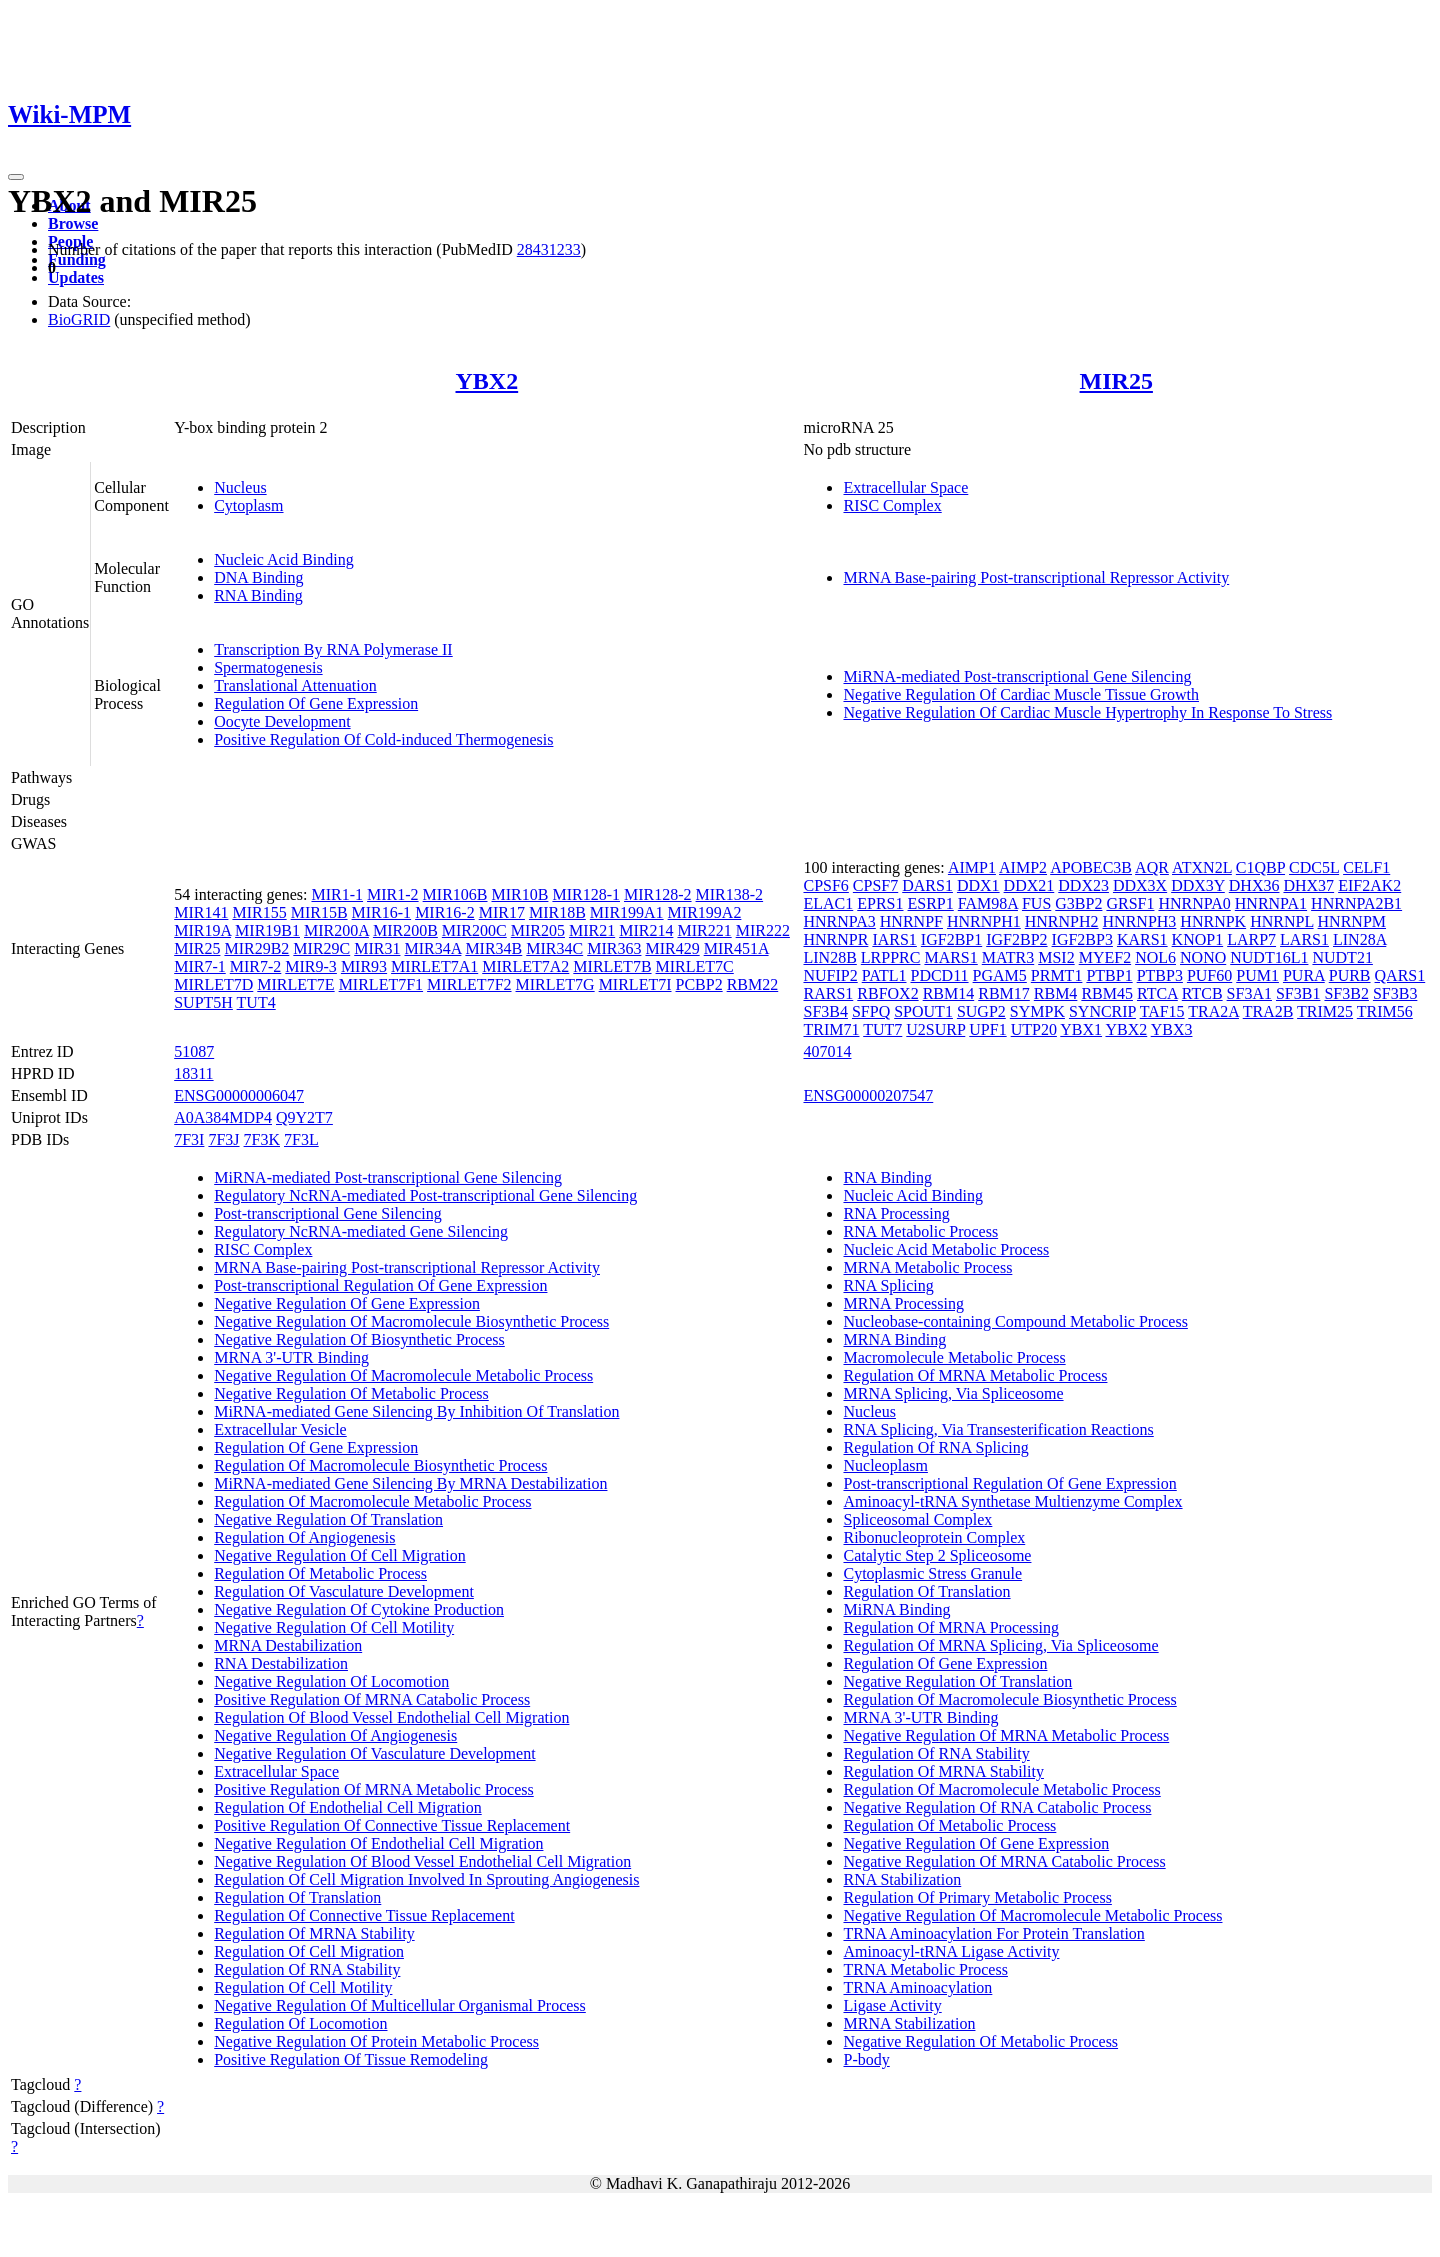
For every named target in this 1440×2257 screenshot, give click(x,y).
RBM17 (1004, 993)
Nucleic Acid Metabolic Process (946, 1249)
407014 (827, 1051)
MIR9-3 (311, 966)
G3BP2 (1078, 903)
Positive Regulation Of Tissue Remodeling (351, 2059)
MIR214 (646, 930)
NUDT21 (1342, 957)
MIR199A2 (705, 912)
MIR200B (405, 930)
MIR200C (474, 930)
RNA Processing (896, 1213)
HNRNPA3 (839, 921)
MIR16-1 (382, 912)
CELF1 (1366, 867)
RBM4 (1056, 993)
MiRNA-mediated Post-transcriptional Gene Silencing (1017, 676)
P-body (866, 2059)
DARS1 (927, 885)
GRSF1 (1130, 903)
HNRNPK (1213, 921)
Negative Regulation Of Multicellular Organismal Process (400, 2005)
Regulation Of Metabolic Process (320, 1573)
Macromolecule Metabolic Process (954, 1357)
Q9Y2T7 (304, 1117)
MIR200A (336, 930)
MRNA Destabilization (288, 1645)
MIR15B (319, 912)
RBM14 (949, 993)
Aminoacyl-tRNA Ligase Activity (951, 1951)
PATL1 (884, 975)
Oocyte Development (282, 721)
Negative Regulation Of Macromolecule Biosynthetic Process (411, 1321)
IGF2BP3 (1082, 939)
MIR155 (259, 912)
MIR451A (736, 948)
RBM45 (1107, 993)
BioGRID (79, 319)
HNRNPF (911, 921)
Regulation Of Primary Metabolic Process (977, 1897)
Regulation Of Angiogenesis (304, 1537)
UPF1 (987, 1029)
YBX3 (1172, 1029)
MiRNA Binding (896, 1609)
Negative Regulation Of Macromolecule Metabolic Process (403, 1375)
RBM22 (753, 984)
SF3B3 (1395, 993)
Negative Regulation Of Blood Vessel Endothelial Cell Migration (422, 1861)
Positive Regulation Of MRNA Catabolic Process (372, 1699)
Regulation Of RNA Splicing (935, 1447)
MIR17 (502, 912)
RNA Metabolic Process (920, 1231)
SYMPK (1037, 1011)
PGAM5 (1000, 975)
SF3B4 (825, 1011)
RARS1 (828, 993)
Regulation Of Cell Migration (309, 1951)
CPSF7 (875, 885)
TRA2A (1213, 1011)
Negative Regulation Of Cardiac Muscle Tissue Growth (1021, 694)
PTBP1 (1109, 975)
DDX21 (1029, 885)
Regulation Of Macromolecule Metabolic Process (372, 1501)
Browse (73, 223)
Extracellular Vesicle (280, 1429)
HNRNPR (835, 939)
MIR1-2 (393, 894)
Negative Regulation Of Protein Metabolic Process (376, 2041)
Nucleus (240, 487)
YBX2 (487, 381)
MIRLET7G (555, 984)
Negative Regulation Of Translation (328, 1519)
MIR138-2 (730, 894)
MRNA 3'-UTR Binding (291, 1357)
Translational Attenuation (295, 685)
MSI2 (1056, 957)
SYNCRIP (1102, 1011)
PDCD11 (939, 975)
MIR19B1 (267, 930)
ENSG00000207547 (868, 1095)
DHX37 (1308, 885)
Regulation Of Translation (297, 1897)
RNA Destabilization (281, 1663)
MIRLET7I (635, 984)
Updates (76, 277)
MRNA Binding (894, 1339)
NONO (1203, 957)
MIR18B (557, 912)
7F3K (262, 1139)
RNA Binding (258, 595)
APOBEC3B (1091, 867)
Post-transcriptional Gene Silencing (328, 1213)
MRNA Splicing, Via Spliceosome (953, 1393)
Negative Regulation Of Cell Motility (334, 1627)
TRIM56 (1385, 1011)
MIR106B (455, 894)
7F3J (223, 1139)
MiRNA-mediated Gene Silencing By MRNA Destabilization (410, 1483)
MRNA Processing (903, 1303)
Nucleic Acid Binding (284, 559)
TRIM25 (1325, 1011)
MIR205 (538, 930)
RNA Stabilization (902, 1879)
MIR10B (520, 894)
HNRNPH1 (984, 921)
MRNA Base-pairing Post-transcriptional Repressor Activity (1036, 577)
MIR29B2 (256, 948)
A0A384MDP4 (223, 1117)
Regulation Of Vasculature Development (344, 1591)
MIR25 (1116, 381)
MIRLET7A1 (434, 966)
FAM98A (988, 903)
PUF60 (1209, 975)
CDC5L (1314, 867)
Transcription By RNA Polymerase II (333, 649)
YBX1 (1081, 1029)
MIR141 (201, 912)
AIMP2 (1023, 867)
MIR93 (364, 966)
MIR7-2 (256, 966)
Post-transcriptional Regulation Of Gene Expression (380, 1285)
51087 (194, 1051)
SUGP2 (981, 1011)
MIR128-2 (658, 894)
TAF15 (1162, 1011)
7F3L (301, 1139)
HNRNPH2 (1062, 921)
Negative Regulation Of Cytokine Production (359, 1609)
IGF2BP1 (951, 939)
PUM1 (1257, 975)
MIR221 (704, 930)
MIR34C (554, 948)
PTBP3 (1160, 975)
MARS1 (950, 957)
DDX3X (1140, 885)
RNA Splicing (888, 1285)
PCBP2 (699, 984)
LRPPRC (891, 957)
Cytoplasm (248, 505)
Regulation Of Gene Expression (316, 703)
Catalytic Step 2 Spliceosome (937, 1555)
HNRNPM (1352, 921)
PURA (1304, 975)
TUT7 (882, 1029)
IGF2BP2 (1016, 939)
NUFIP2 (830, 975)
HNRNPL (1281, 921)
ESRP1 (931, 903)
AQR (1152, 867)
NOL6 (1155, 957)
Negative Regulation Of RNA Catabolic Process (997, 1807)
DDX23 (1083, 885)
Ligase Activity (892, 2005)
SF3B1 (1298, 993)
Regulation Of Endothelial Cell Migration (348, 1807)
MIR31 (377, 948)
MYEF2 (1105, 957)
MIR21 (592, 930)
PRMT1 (1057, 975)
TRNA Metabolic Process (925, 1969)
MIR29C (321, 948)
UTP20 (1034, 1029)
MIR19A (202, 930)
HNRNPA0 (1194, 903)
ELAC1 (828, 903)
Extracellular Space (905, 487)
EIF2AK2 (1369, 885)
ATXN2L (1202, 867)
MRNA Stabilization (909, 2023)
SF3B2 (1346, 993)
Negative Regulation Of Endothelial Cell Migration (378, 1843)
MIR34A (432, 948)
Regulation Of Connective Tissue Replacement (364, 1915)
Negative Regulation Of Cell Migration (340, 1555)
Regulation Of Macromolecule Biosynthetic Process (380, 1465)
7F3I (189, 1139)
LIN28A (1359, 939)
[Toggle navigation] (16, 177)
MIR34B (493, 948)
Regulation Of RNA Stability (307, 1969)
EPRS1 (880, 903)
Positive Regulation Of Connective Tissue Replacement (392, 1825)
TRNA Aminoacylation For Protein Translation (993, 1933)
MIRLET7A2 (525, 966)
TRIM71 (831, 1029)
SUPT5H (203, 1002)
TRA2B (1268, 1011)
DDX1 (978, 885)
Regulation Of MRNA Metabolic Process (975, 1375)
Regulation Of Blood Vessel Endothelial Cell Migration (391, 1717)
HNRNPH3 (1140, 921)
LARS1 (1304, 939)
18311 (193, 1073)
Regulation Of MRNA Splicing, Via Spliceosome (1000, 1645)
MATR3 (1008, 957)
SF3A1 (1249, 993)
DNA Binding (258, 577)
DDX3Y (1198, 885)
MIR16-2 (445, 912)
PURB (1350, 975)
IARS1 (894, 939)
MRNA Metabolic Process (927, 1267)
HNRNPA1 (1271, 903)
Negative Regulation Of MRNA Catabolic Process (1004, 1861)
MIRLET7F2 (469, 984)
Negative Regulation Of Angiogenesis (335, 1735)
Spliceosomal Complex (917, 1519)
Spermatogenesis (268, 667)
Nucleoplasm (885, 1465)
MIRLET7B (612, 966)
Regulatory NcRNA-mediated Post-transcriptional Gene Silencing (425, 1195)
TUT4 (256, 1002)
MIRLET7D (213, 984)
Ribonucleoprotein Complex (934, 1537)
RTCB (1202, 993)
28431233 (549, 249)
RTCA (1157, 993)
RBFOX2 (887, 993)
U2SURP (935, 1029)
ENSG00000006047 (239, 1095)
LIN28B (829, 957)
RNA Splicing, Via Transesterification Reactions (998, 1429)
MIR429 (672, 948)
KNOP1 (1198, 939)
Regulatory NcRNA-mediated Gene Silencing (361, 1231)
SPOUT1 (923, 1011)
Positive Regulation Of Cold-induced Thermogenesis (383, 739)
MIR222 (763, 930)
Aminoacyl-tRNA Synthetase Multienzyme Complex (1012, 1501)
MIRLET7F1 (381, 984)
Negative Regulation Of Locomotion (331, 1681)
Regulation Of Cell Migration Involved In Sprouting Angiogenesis (426, 1879)
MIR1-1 (337, 894)
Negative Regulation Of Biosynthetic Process (359, 1339)
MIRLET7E (295, 984)
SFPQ (871, 1011)
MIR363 (614, 948)
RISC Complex (892, 505)
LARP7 (1251, 939)
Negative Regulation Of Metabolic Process (351, 1393)
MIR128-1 (586, 894)
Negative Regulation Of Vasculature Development (374, 1753)
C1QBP (1260, 867)
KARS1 (1142, 939)
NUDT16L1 (1269, 957)
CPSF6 (825, 885)
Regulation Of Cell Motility (303, 1987)
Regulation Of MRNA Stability (314, 1933)
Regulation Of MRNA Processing (951, 1627)
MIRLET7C (695, 966)
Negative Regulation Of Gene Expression (347, 1303)
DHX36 (1254, 885)
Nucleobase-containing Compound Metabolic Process (1015, 1321)
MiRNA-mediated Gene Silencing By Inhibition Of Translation (416, 1411)
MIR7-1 (200, 966)
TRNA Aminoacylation (917, 1987)
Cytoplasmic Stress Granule (932, 1573)
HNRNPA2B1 (1356, 903)
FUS (1036, 903)
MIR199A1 (627, 912)
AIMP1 (972, 867)
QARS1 (1400, 975)
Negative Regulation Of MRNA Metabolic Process (1006, 1735)
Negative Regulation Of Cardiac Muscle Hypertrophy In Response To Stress (1087, 712)
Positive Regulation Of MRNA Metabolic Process (374, 1789)
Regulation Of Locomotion (300, 2023)
